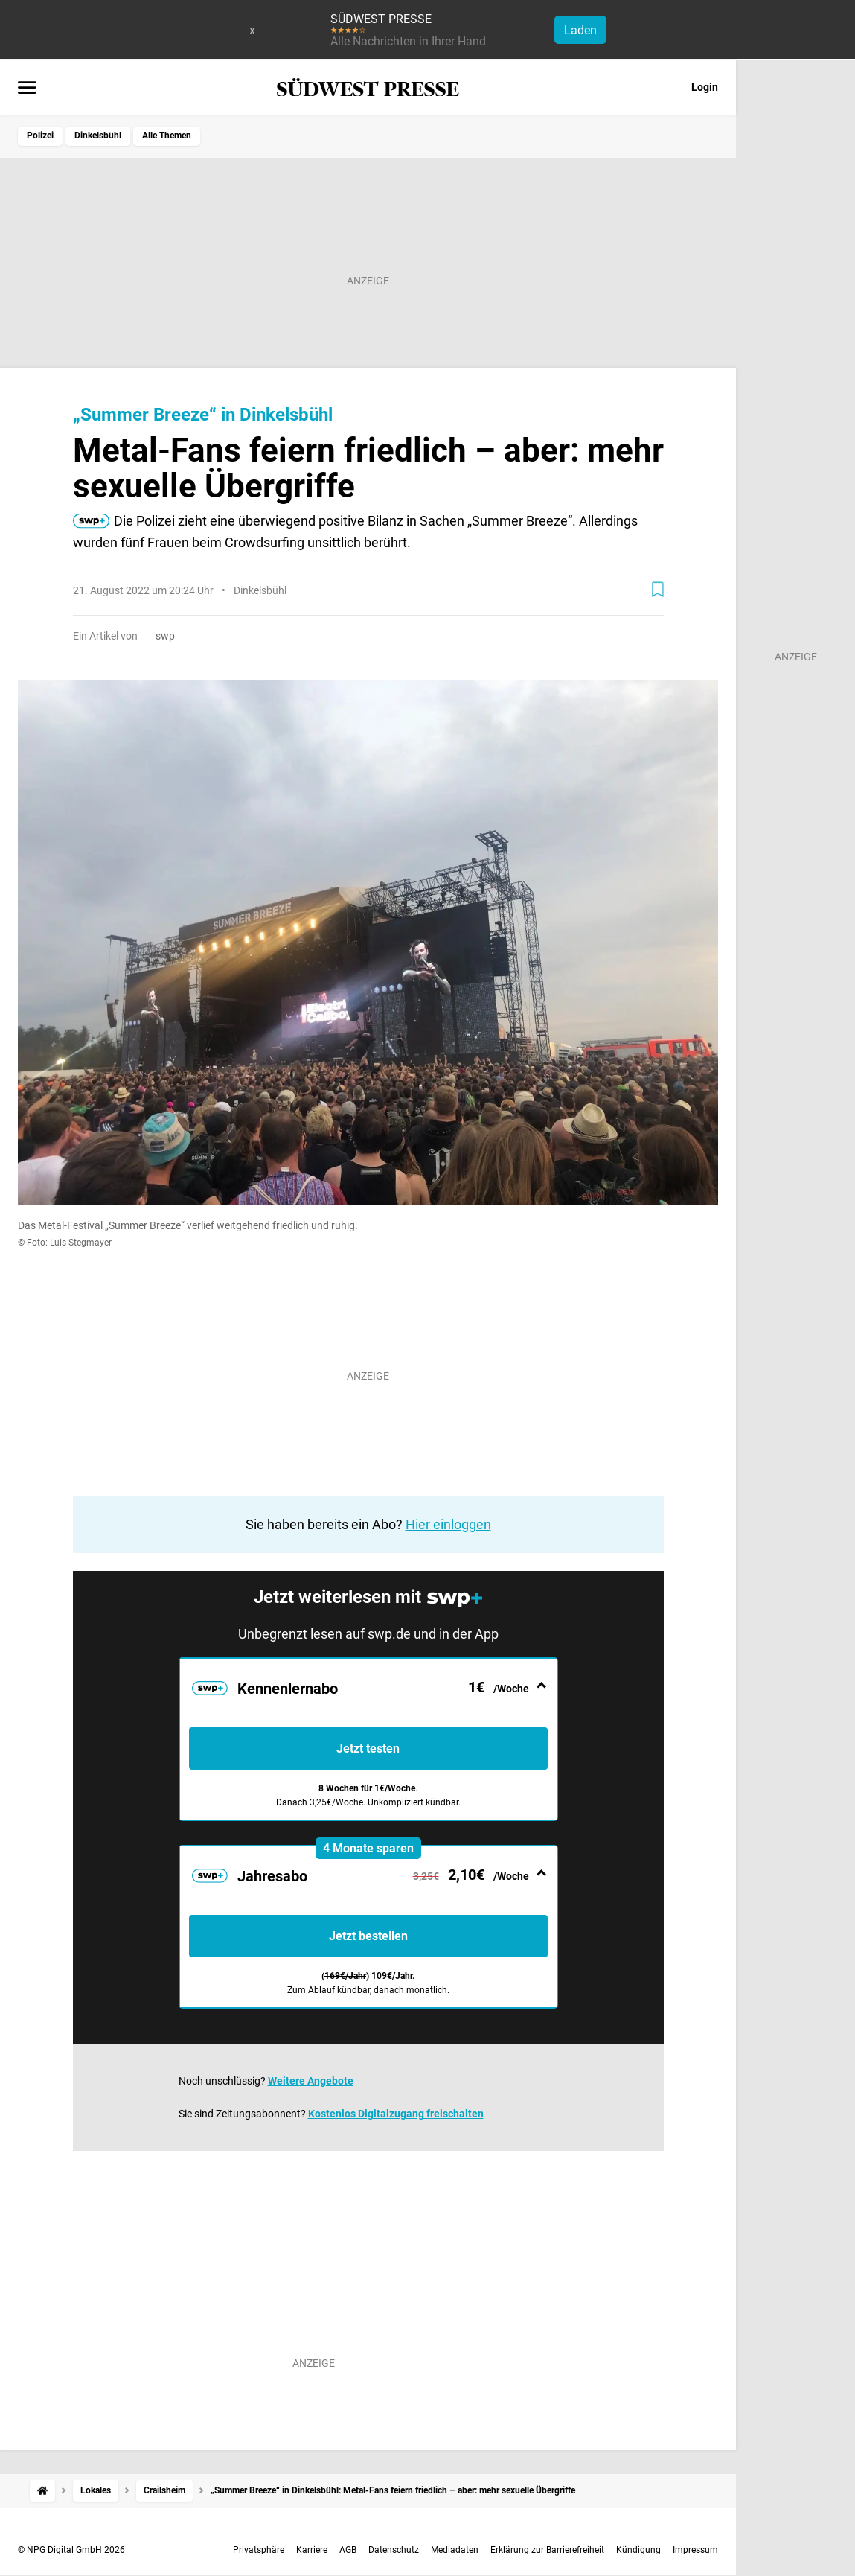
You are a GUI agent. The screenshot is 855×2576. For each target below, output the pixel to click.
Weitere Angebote (310, 2081)
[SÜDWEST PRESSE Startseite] (368, 87)
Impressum (695, 2550)
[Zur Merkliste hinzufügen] (658, 590)
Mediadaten (454, 2550)
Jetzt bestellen (368, 1936)
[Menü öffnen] (27, 88)
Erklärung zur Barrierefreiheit (547, 2550)
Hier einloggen (448, 1524)
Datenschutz (393, 2550)
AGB (347, 2550)
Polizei (40, 135)
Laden (580, 30)
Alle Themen (166, 135)
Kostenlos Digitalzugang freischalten (396, 2114)
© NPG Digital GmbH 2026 (71, 2550)
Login (704, 87)
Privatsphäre (258, 2550)
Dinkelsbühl (97, 135)
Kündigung (638, 2550)
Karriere (311, 2550)
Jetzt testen (368, 1748)
